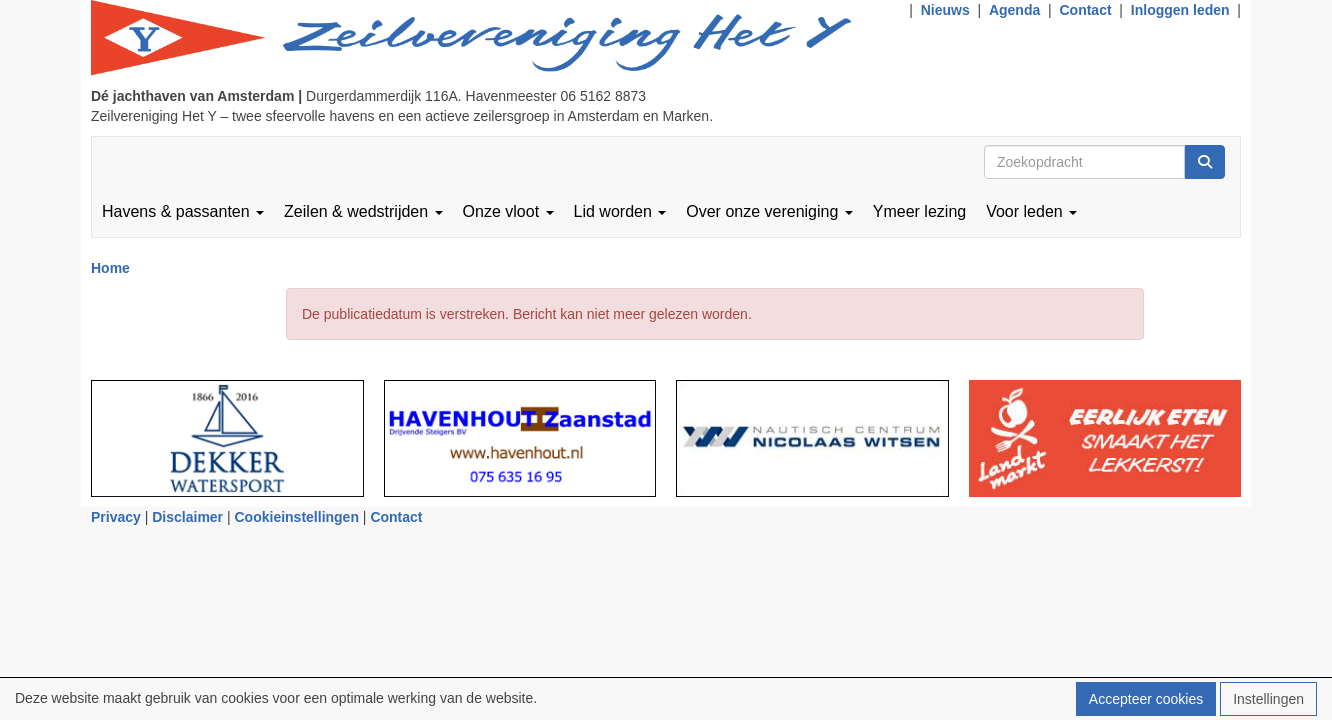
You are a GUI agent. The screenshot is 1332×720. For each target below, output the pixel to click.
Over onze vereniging (769, 211)
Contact (1085, 10)
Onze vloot (508, 211)
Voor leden (1031, 211)
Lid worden (620, 211)
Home (110, 268)
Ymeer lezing (919, 211)
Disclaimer (187, 517)
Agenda (1014, 10)
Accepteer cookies (1146, 699)
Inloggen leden (1180, 10)
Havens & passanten (183, 211)
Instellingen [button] (1268, 699)
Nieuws (945, 10)
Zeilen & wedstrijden (363, 211)
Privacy (116, 517)
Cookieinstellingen (297, 517)
